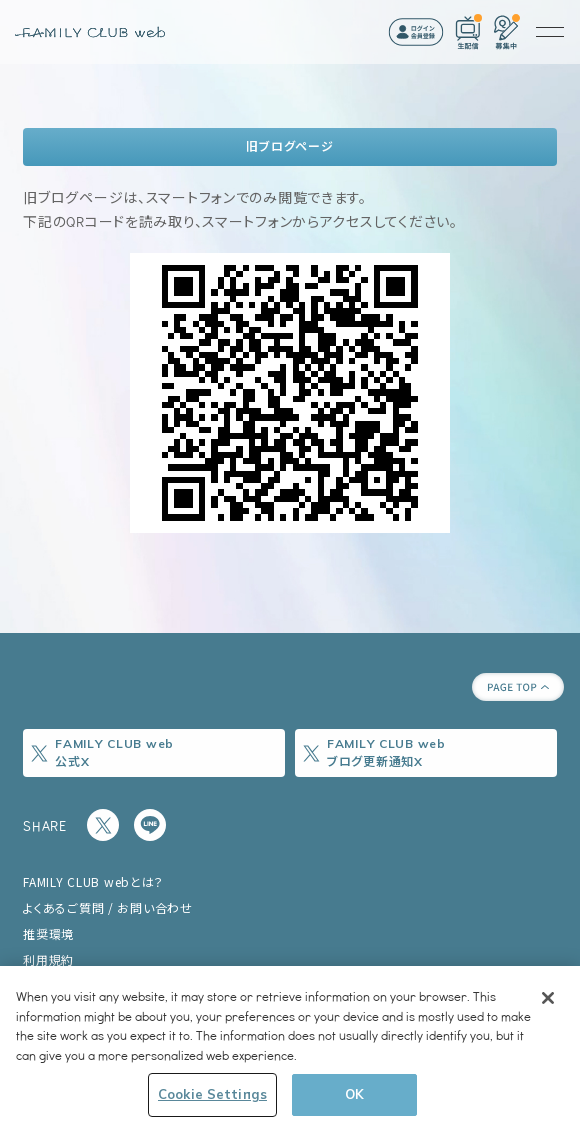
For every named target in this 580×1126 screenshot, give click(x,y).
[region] (290, 1046)
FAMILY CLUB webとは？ (93, 881)
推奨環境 (48, 933)
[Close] (548, 998)
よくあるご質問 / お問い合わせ (108, 907)
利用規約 (48, 959)
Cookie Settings (212, 1094)
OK (354, 1094)
